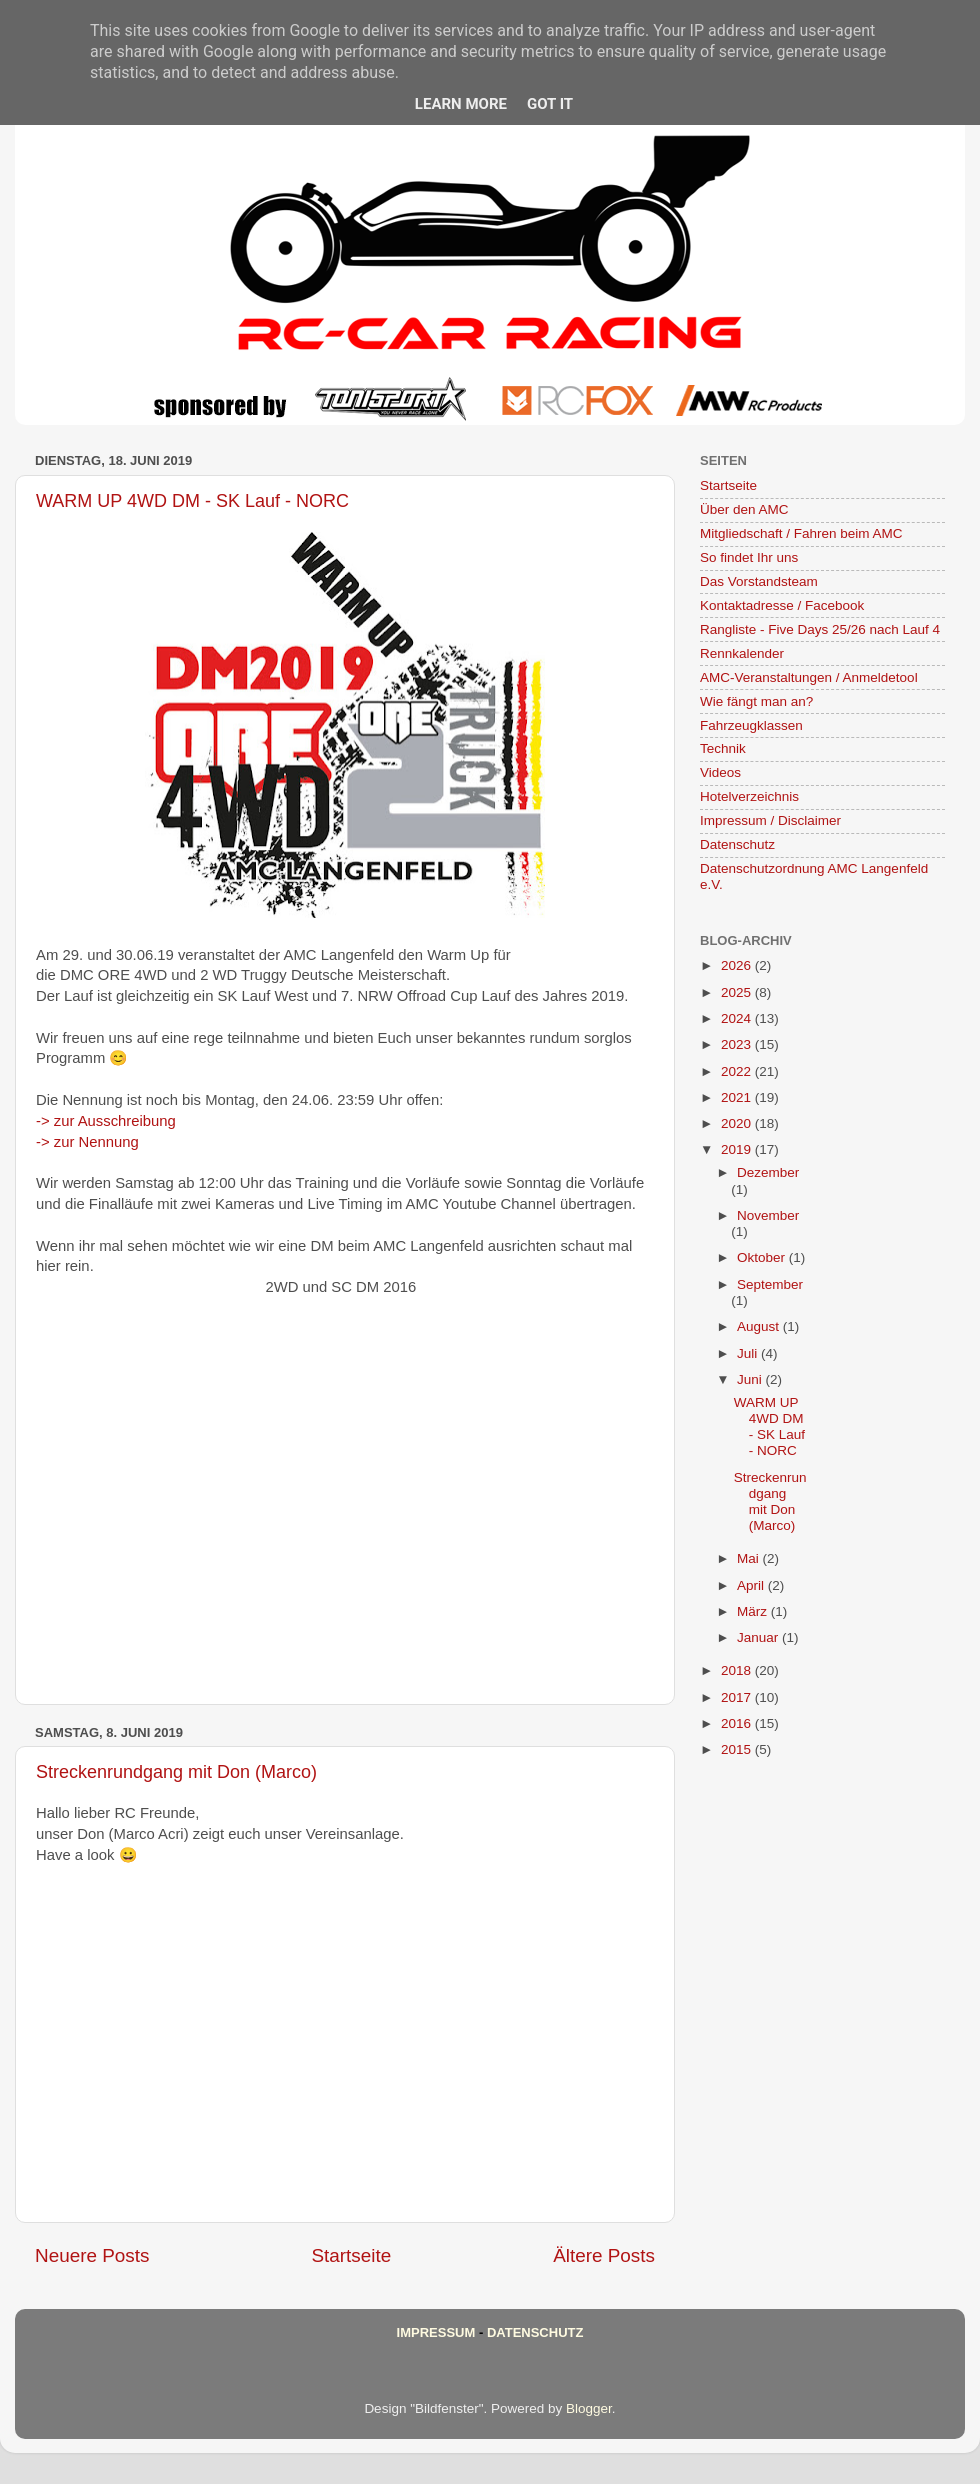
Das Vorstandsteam (759, 581)
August (760, 1326)
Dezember (768, 1172)
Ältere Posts (604, 2255)
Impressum (436, 2332)
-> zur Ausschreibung (106, 1121)
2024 (738, 1018)
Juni (751, 1379)
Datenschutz (737, 844)
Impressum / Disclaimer (770, 820)
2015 (738, 1749)
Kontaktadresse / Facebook (782, 605)
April (752, 1585)
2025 (738, 992)
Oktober (763, 1257)
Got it (550, 104)
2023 (738, 1044)
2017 (738, 1697)
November (768, 1215)
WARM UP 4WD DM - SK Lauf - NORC (192, 501)
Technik (723, 748)
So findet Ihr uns (749, 557)
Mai (750, 1558)
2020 (738, 1123)
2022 (738, 1071)
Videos (720, 772)
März (754, 1611)
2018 (738, 1670)
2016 (738, 1723)
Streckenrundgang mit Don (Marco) (176, 1772)
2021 (738, 1097)
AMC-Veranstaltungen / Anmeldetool (809, 677)
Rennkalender (742, 653)
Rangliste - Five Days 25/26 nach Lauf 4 (820, 629)
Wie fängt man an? (756, 701)
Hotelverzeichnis (749, 796)
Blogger (589, 2408)
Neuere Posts (92, 2255)
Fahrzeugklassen (751, 725)
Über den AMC (744, 509)
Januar (759, 1637)
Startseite (351, 2255)
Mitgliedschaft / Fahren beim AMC (801, 533)
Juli (749, 1353)
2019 (738, 1149)
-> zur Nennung (87, 1142)
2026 (738, 965)
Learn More (461, 104)
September (770, 1284)
